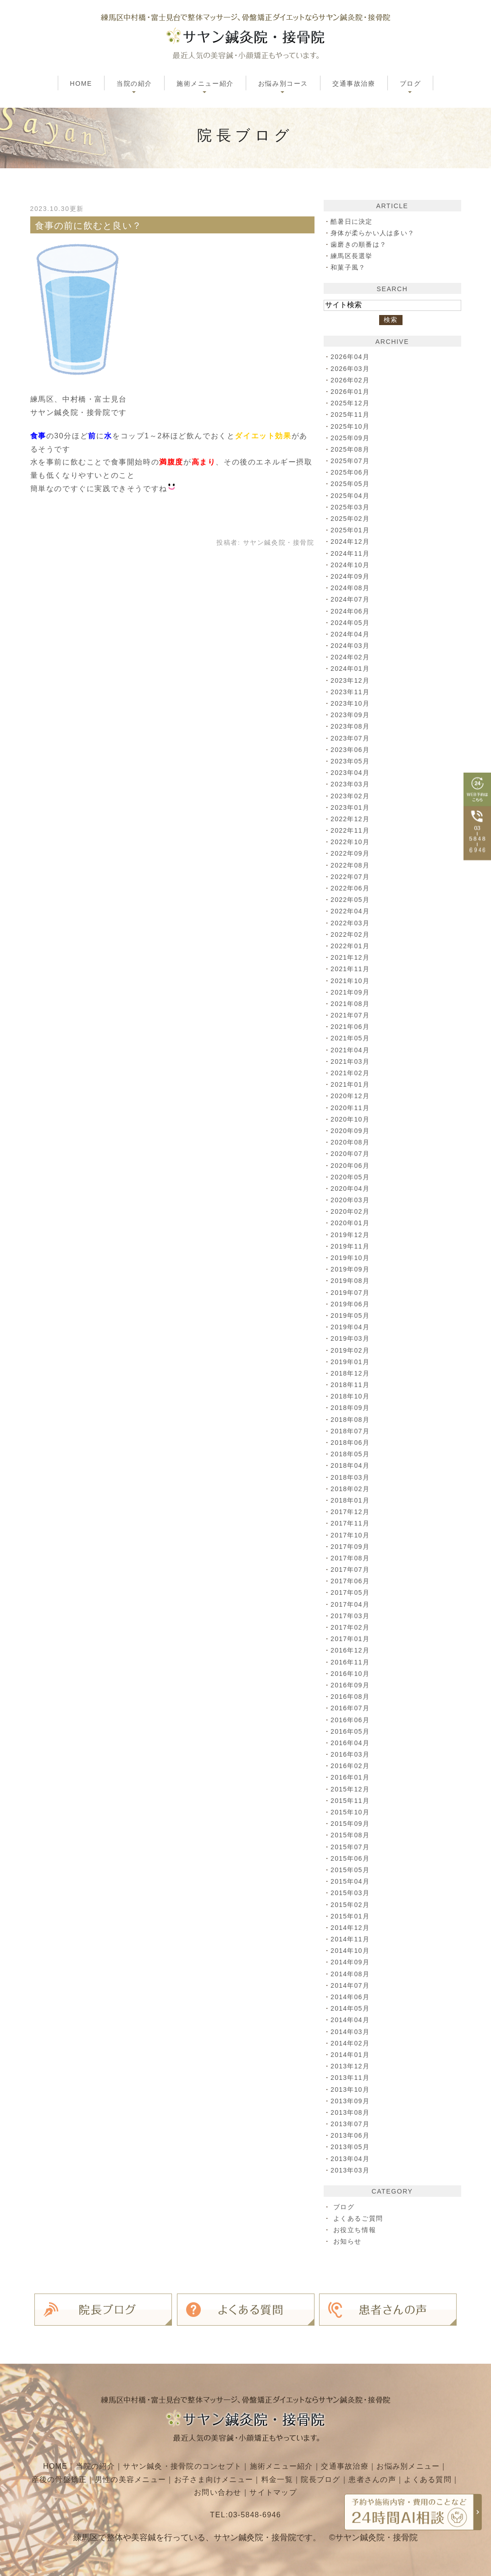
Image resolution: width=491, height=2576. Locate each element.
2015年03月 (351, 1892)
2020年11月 (351, 1107)
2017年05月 (351, 1592)
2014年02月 (351, 2043)
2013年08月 (351, 2112)
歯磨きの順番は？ (359, 244)
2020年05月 (351, 1177)
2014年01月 (351, 2054)
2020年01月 (351, 1223)
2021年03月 (351, 1061)
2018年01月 (351, 1500)
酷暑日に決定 (352, 221)
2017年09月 (351, 1546)
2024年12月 (351, 541)
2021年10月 (351, 980)
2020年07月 (351, 1153)
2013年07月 (351, 2124)
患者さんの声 (403, 2478)
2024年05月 (351, 622)
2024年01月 (351, 668)
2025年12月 (351, 403)
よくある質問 (189, 2491)
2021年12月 (351, 957)
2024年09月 (351, 576)
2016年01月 (351, 1777)
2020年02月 (351, 1211)
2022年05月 (351, 899)
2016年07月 (351, 1708)
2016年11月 (351, 1662)
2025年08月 (351, 449)
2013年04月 (351, 2158)
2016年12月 (351, 1650)
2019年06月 (351, 1304)
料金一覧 (306, 2478)
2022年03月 (351, 923)
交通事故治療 (353, 83)
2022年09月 (351, 853)
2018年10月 (351, 1396)
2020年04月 (351, 1188)
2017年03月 (351, 1616)
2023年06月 (351, 749)
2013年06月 (351, 2135)
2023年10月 (351, 703)
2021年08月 (351, 1003)
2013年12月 (351, 2066)
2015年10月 (351, 1812)
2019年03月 (351, 1338)
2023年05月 (351, 761)
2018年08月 (351, 1419)
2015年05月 (351, 1870)
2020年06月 (351, 1165)
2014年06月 (351, 1997)
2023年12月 (351, 680)
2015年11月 (351, 1800)
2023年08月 (351, 726)
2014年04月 (351, 2019)
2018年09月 (351, 1407)
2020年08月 (351, 1142)
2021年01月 (351, 1084)
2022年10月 (351, 842)
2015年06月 (351, 1858)
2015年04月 (351, 1881)
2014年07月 (351, 1985)
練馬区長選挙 (352, 256)
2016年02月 (351, 1765)
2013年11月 (351, 2077)
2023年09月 (351, 715)
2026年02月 (351, 380)
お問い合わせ (245, 2491)
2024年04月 (351, 634)
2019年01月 (351, 1361)
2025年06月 (351, 472)
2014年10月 (351, 1950)
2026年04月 (351, 356)
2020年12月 (351, 1096)
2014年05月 (351, 2008)
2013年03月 (351, 2170)
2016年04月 (351, 1743)
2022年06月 (351, 888)
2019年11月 (351, 1246)
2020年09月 (351, 1130)
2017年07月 (351, 1569)
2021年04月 (351, 1050)
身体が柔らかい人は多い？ (373, 233)
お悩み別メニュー (411, 2465)
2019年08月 (351, 1280)
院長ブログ (350, 2478)
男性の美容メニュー (157, 2478)
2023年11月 (351, 692)
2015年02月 (351, 1904)
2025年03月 (351, 507)
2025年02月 (351, 518)
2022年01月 (351, 946)
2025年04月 (351, 495)
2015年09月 (351, 1823)
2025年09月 (351, 438)
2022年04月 (351, 911)
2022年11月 (351, 830)
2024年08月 (351, 587)
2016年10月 (351, 1673)
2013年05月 (351, 2146)
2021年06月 (351, 1026)
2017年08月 (351, 1558)
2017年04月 (351, 1604)
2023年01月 (351, 807)
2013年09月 (351, 2101)
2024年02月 (351, 657)
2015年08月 (351, 1835)
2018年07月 (351, 1431)
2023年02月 (351, 796)
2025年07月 (351, 460)
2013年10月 (351, 2089)
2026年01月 (351, 391)
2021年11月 (351, 969)
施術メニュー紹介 (282, 2465)
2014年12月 (351, 1927)
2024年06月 (351, 611)
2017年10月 (351, 1535)
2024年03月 (351, 645)
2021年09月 (351, 992)
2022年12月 (351, 819)
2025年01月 (351, 530)
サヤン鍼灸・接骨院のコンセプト (181, 2465)
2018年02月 (351, 1489)
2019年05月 (351, 1315)
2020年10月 (351, 1119)
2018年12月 (351, 1373)
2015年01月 (351, 1916)
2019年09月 (351, 1269)
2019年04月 (351, 1327)
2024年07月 (351, 599)
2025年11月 (351, 414)
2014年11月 (351, 1939)
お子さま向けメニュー (241, 2478)
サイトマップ (302, 2491)
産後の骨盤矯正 (84, 2478)
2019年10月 (351, 1257)
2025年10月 (351, 426)
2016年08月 (351, 1696)
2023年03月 (351, 784)
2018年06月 (351, 1442)
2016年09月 (351, 1685)
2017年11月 (351, 1523)
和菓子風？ (348, 267)
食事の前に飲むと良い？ (89, 226)
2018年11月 (351, 1384)
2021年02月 (351, 1073)
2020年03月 (351, 1200)
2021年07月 (351, 1015)
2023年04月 (351, 772)
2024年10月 (351, 565)
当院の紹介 (92, 2465)
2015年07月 (351, 1847)
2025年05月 (351, 483)
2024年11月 (351, 553)
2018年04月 (351, 1465)
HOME (81, 83)
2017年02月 (351, 1627)
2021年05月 (351, 1038)
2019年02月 (351, 1350)
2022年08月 (351, 865)
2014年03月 (351, 2031)
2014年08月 (351, 1974)
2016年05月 (351, 1731)
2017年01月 (351, 1638)
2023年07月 (351, 738)
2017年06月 (351, 1581)
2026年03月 (351, 368)
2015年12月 (351, 1789)
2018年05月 (351, 1454)
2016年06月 (351, 1720)
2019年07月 (351, 1292)
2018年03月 (351, 1477)
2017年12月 (351, 1511)
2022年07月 (351, 876)
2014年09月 (351, 1962)
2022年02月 (351, 934)
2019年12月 (351, 1234)
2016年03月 (351, 1754)
